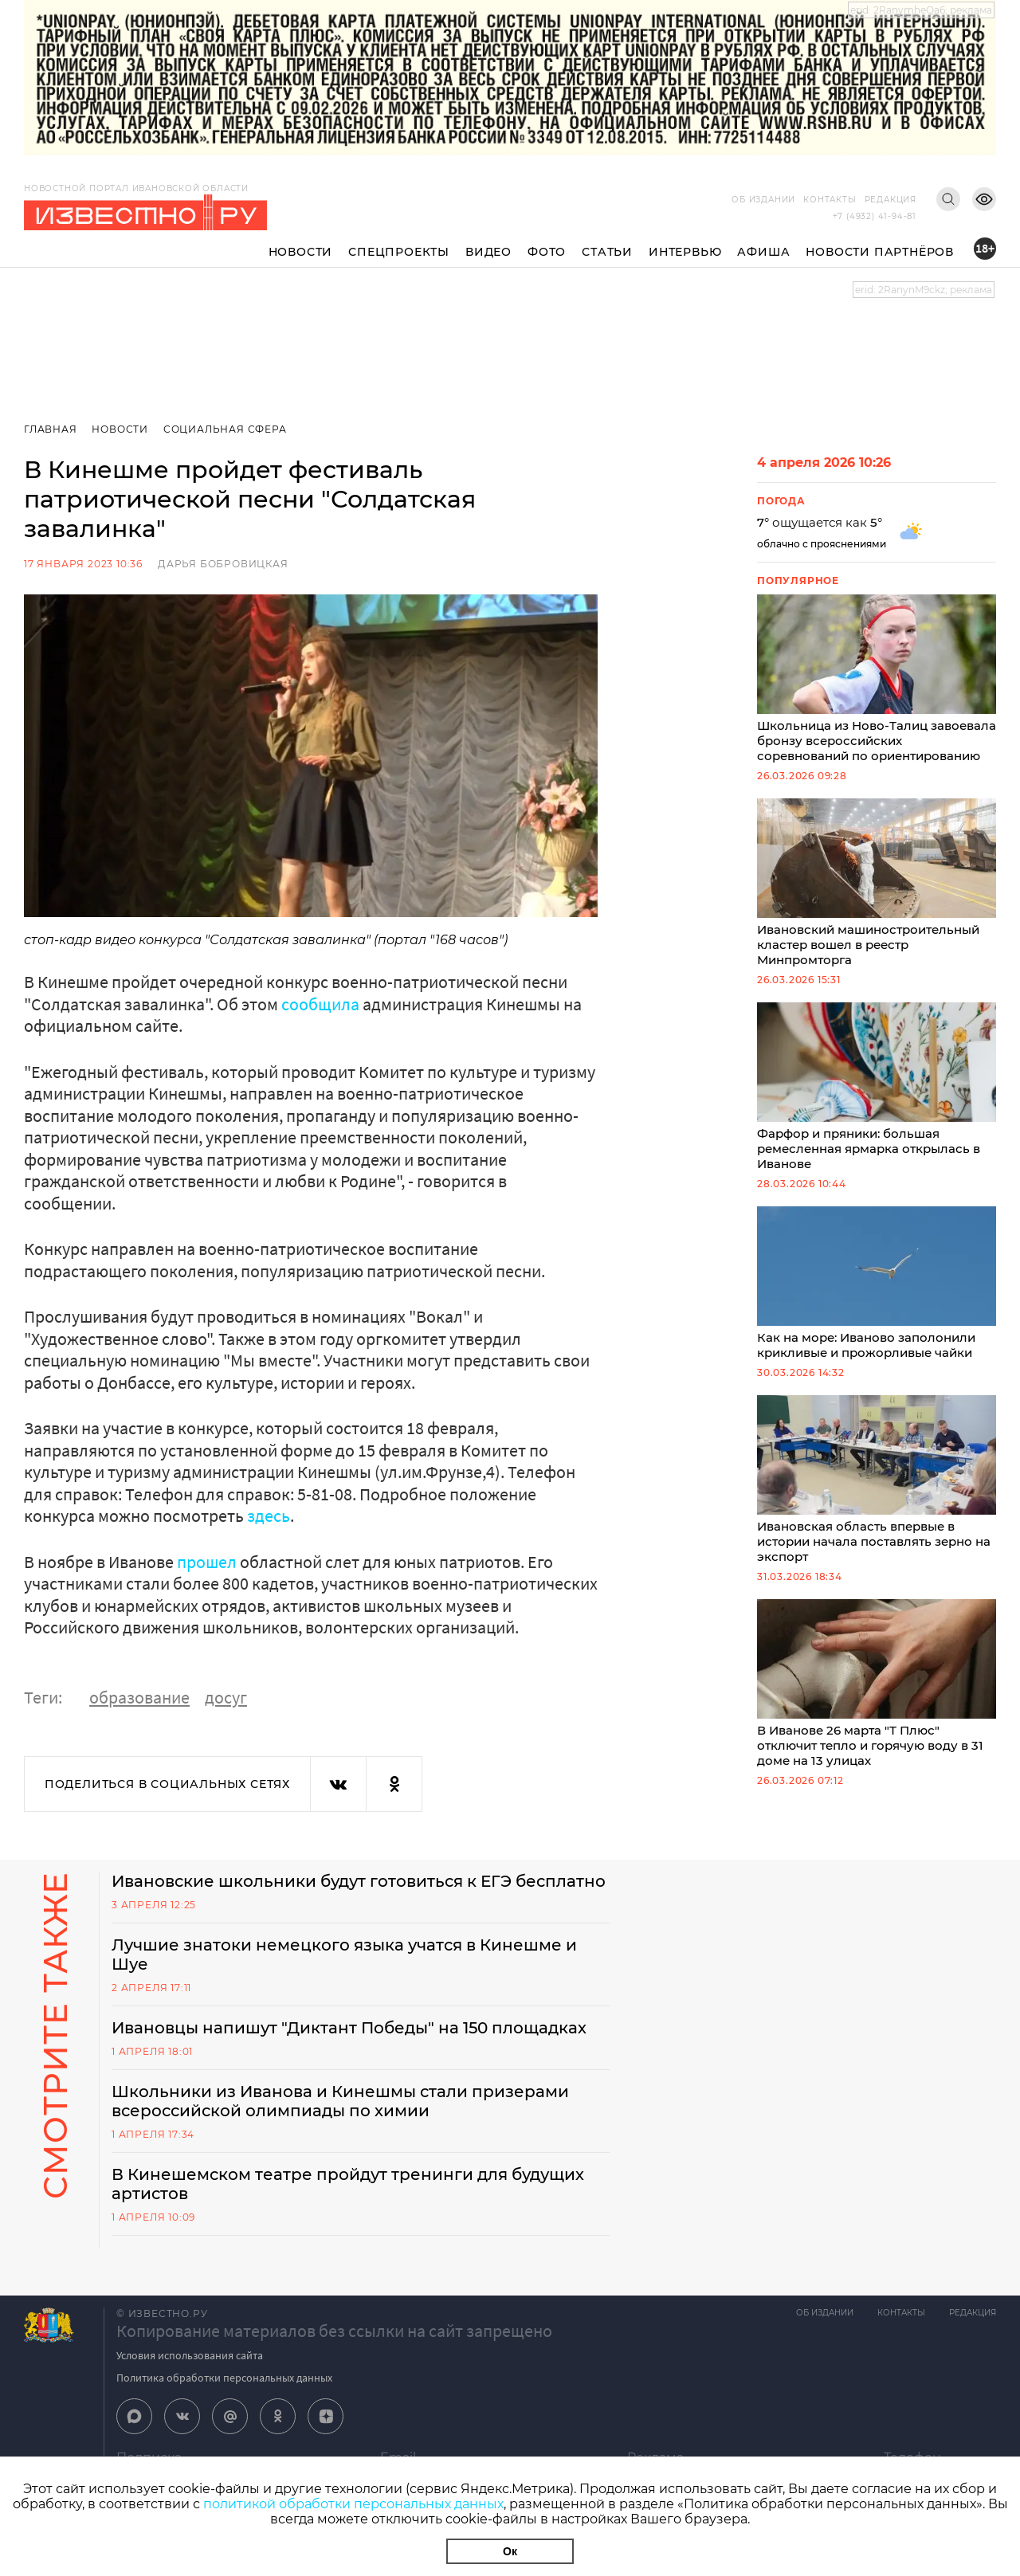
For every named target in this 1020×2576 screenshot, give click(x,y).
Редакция (890, 199)
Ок (510, 2551)
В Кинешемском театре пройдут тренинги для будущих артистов (348, 2184)
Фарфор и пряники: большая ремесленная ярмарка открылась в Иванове (876, 1086)
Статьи (607, 252)
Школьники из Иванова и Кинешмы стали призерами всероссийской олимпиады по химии (340, 2101)
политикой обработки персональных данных (353, 2503)
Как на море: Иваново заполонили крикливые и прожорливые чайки (876, 1283)
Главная (50, 429)
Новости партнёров (880, 252)
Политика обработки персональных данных (224, 2377)
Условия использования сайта (189, 2355)
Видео (488, 252)
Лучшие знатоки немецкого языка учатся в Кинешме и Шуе (344, 1954)
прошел (207, 1562)
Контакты (829, 199)
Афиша (763, 252)
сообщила (320, 1004)
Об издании (763, 199)
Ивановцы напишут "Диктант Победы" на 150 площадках (349, 2027)
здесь (268, 1515)
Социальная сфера (225, 429)
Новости (301, 252)
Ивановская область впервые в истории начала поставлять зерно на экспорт (876, 1479)
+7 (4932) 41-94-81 (874, 216)
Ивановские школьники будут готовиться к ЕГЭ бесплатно (359, 1881)
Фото (547, 252)
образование (139, 1697)
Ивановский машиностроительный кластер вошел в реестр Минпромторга (876, 882)
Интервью (685, 252)
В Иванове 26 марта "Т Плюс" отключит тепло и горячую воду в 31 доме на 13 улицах (876, 1683)
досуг (226, 1697)
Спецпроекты (398, 252)
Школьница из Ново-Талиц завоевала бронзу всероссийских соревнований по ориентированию (876, 678)
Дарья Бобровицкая (223, 564)
